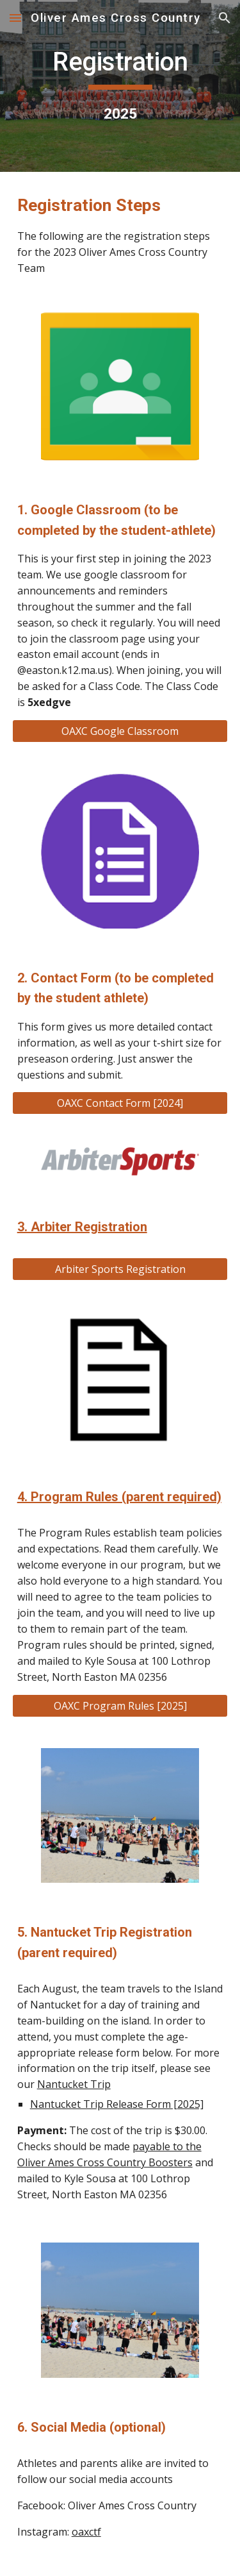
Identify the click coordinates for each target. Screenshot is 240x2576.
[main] (120, 86)
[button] (15, 17)
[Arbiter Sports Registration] (120, 1269)
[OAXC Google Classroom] (120, 731)
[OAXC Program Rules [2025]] (120, 1705)
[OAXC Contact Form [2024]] (120, 1103)
